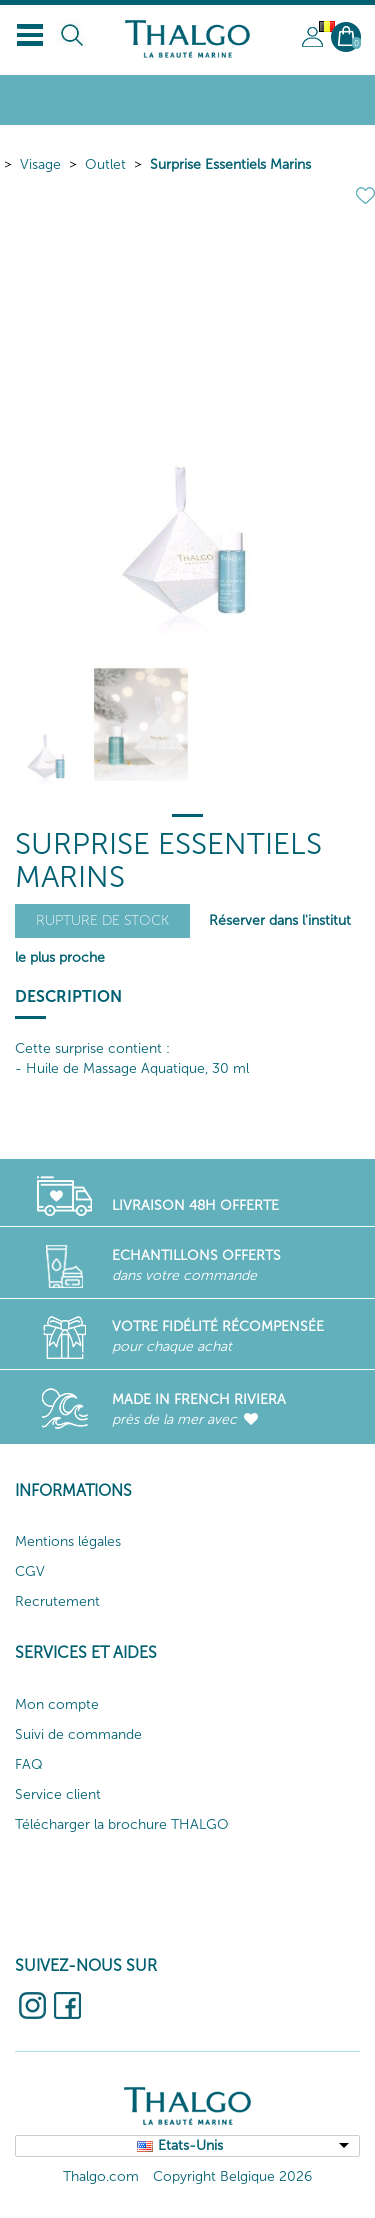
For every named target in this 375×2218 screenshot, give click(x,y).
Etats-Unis (190, 2145)
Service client (58, 1794)
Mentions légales (68, 1541)
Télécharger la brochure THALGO (122, 1824)
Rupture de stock (102, 920)
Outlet (105, 164)
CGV (30, 1571)
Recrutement (57, 1601)
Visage (40, 164)
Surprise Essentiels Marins (230, 164)
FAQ (29, 1764)
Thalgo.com (101, 2176)
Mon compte (57, 1704)
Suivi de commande (78, 1734)
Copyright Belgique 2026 (232, 2176)
